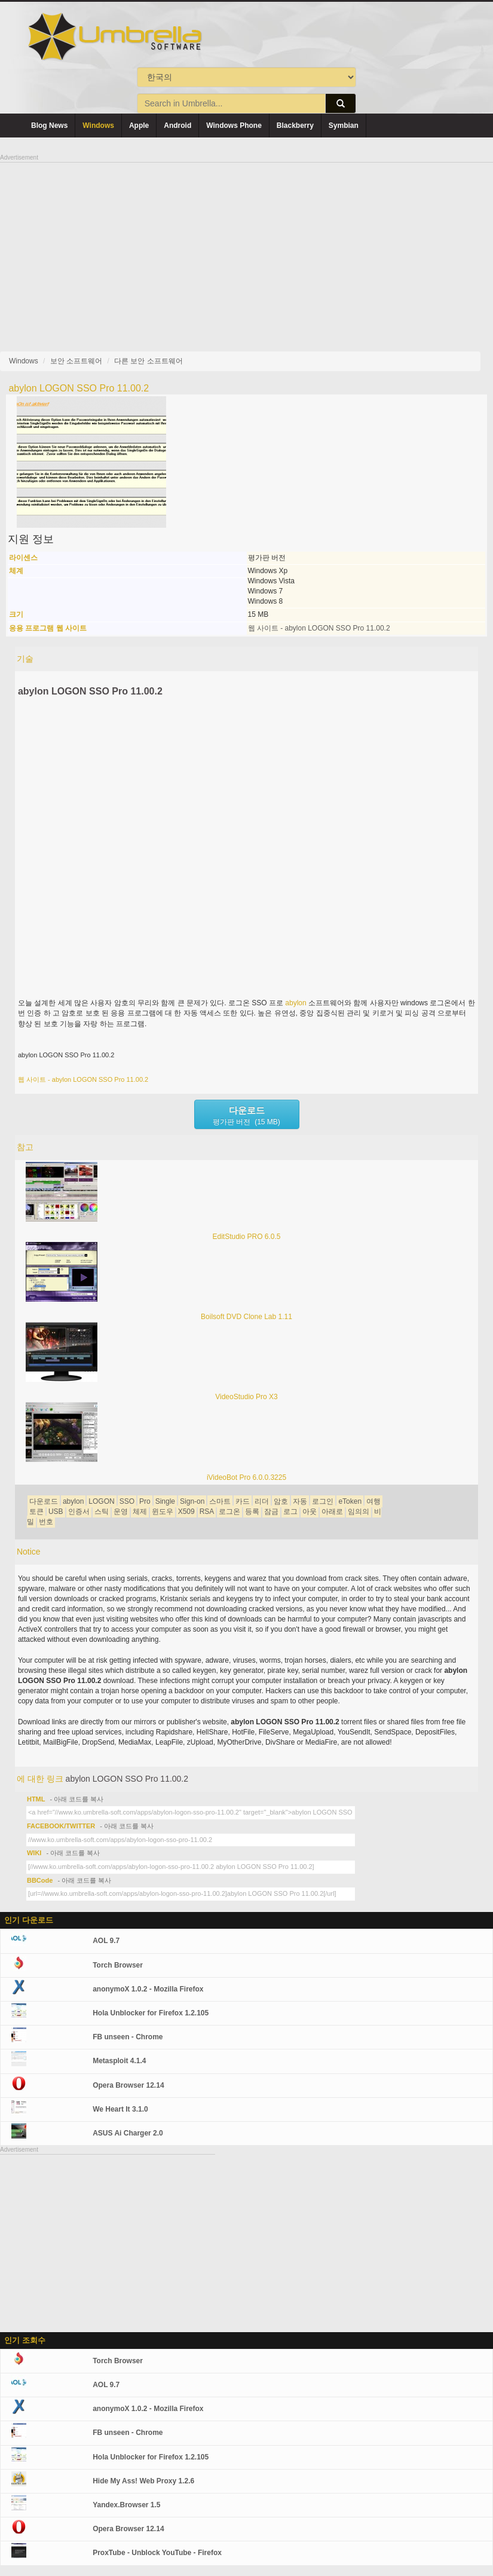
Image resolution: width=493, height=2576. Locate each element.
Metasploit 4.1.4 (119, 2061)
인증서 (79, 1511)
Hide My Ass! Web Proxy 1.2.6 (143, 2481)
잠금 (271, 1511)
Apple (139, 125)
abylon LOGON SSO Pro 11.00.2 (90, 691)
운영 (121, 1511)
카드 (242, 1501)
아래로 (332, 1511)
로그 (290, 1511)
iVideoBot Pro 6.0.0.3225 (246, 1477)
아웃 (309, 1511)
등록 (252, 1511)
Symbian (344, 125)
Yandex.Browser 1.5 (126, 2505)
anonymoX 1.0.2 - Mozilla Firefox (148, 1989)
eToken (350, 1501)
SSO (127, 1501)
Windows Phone (234, 125)
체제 (140, 1511)
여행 (373, 1501)
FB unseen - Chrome (128, 2037)
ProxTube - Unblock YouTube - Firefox (157, 2553)
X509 (186, 1511)
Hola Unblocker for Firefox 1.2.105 (151, 2013)
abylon (295, 1003)
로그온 (229, 1511)
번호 (46, 1522)
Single (165, 1501)
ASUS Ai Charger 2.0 (128, 2133)
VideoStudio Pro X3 (246, 1397)
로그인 (322, 1501)
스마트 (220, 1501)
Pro (145, 1501)
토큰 (36, 1511)
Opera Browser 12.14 (128, 2085)
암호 (281, 1501)
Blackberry (295, 125)
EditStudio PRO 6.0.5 (246, 1236)
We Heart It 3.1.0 (120, 2109)
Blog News (49, 125)
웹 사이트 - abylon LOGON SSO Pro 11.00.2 (319, 628)
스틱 (101, 1511)
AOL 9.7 (106, 1940)
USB (55, 1511)
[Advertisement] (246, 247)
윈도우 (162, 1511)
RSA (207, 1511)
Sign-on (192, 1501)
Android (177, 125)
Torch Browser (118, 1965)
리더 (262, 1501)
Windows (98, 125)
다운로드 (43, 1501)
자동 (300, 1501)
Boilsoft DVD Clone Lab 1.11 (246, 1317)
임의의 (358, 1511)
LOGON (101, 1501)
